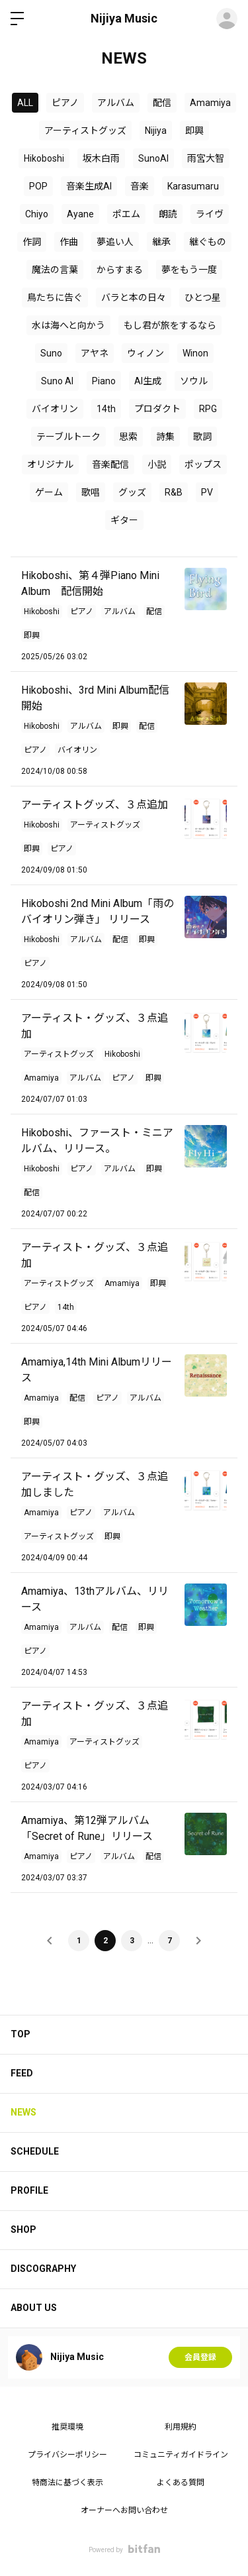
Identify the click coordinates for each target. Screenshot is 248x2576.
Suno (51, 353)
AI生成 (147, 381)
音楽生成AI (89, 186)
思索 (128, 436)
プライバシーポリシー (67, 2454)
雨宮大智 (205, 158)
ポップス (203, 464)
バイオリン (55, 408)
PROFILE (29, 2190)
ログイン (226, 18)
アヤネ (94, 353)
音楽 (139, 186)
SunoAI (153, 158)
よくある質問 (180, 2482)
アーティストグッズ (85, 130)
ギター (124, 520)
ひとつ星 (203, 297)
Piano (104, 381)
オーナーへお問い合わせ (124, 2510)
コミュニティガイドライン (181, 2454)
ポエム (126, 214)
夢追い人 (115, 242)
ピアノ (65, 102)
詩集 (165, 436)
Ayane (80, 214)
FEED (22, 2073)
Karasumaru (193, 186)
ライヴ (210, 214)
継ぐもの (207, 242)
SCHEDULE (35, 2151)
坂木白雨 (101, 158)
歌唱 (90, 492)
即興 (194, 130)
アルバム (115, 102)
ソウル (194, 381)
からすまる (120, 269)
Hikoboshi (44, 158)
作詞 (31, 242)
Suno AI (57, 381)
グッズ (132, 492)
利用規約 (180, 2427)
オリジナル (50, 464)
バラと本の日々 (133, 297)
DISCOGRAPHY (43, 2268)
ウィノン (145, 353)
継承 (161, 242)
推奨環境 (67, 2427)
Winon (195, 353)
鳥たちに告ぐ (55, 297)
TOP (20, 2034)
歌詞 (202, 436)
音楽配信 (110, 464)
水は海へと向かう (68, 325)
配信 (162, 102)
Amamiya (210, 102)
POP (38, 186)
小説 (156, 464)
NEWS (23, 2112)
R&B (174, 492)
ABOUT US (34, 2307)
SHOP (23, 2229)
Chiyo (36, 214)
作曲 (69, 242)
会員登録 (200, 2357)
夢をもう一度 (189, 269)
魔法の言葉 (55, 269)
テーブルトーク (68, 436)
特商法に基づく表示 (67, 2482)
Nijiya (156, 130)
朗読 (168, 214)
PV (207, 492)
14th (106, 408)
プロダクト (157, 408)
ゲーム (49, 492)
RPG (208, 408)
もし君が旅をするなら (170, 325)
